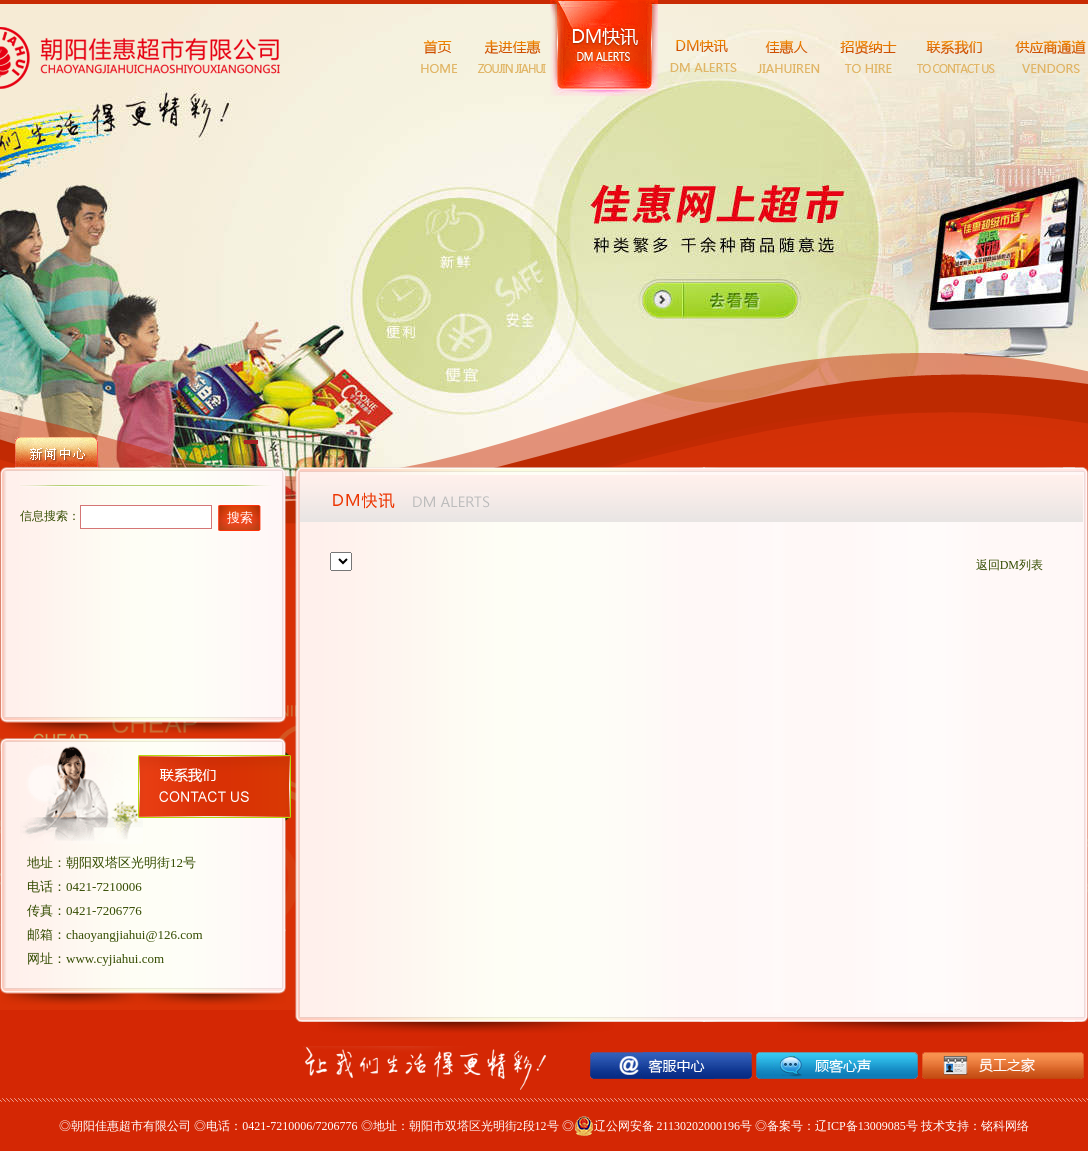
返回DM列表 (1009, 565)
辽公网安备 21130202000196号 (663, 1126)
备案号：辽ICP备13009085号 (842, 1126)
